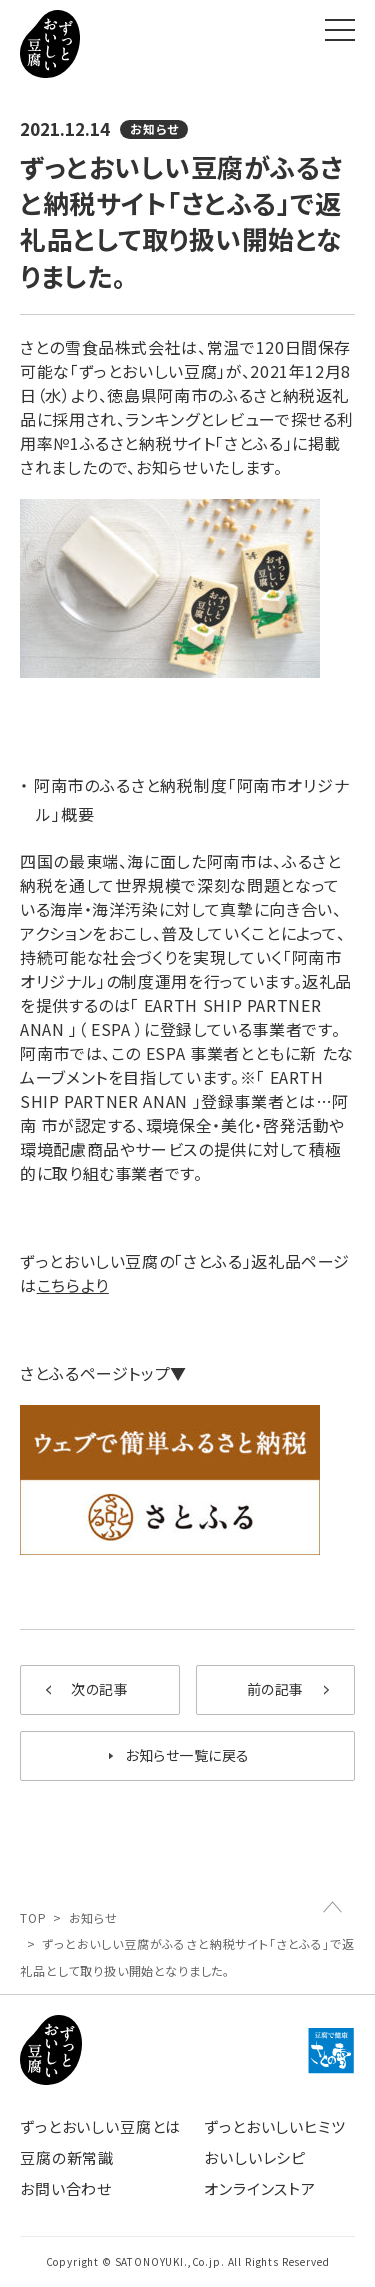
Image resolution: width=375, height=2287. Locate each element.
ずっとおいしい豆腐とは (100, 2126)
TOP (33, 1917)
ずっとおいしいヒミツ (274, 2126)
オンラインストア (260, 2188)
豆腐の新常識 (67, 2157)
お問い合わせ (66, 2188)
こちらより (73, 1285)
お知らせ (93, 1917)
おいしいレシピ (255, 2157)
